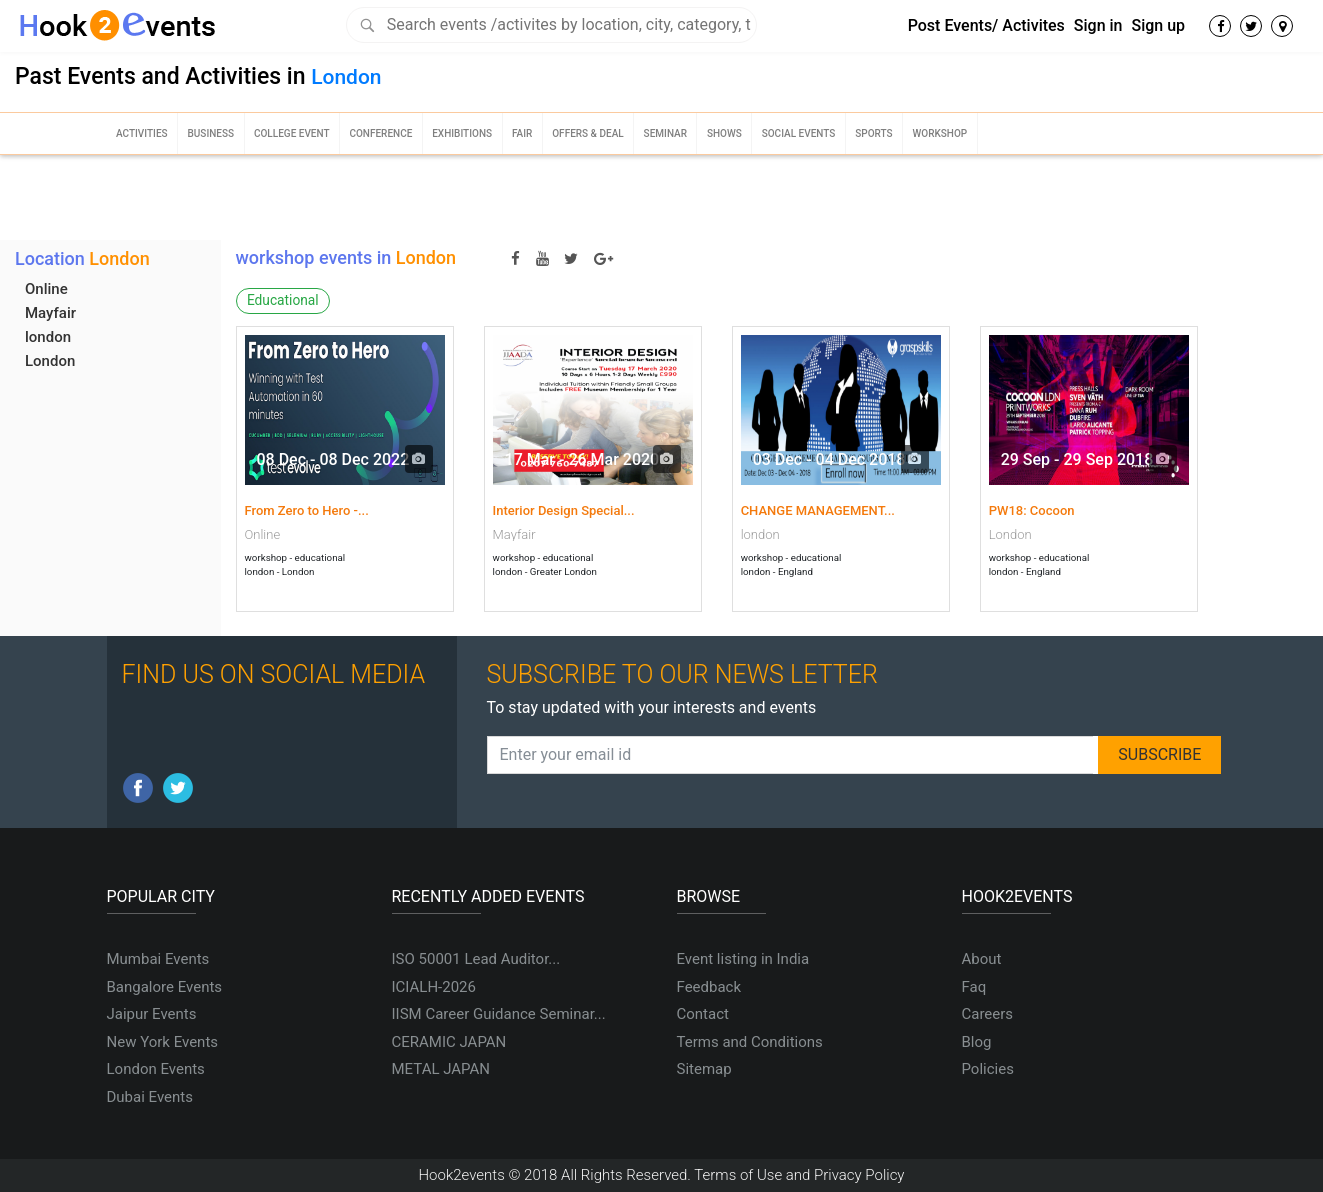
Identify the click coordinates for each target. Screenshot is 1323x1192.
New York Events (163, 1042)
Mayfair (50, 313)
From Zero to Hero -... (307, 510)
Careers (988, 1014)
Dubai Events (150, 1097)
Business (210, 133)
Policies (988, 1069)
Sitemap (704, 1069)
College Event (292, 133)
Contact (703, 1014)
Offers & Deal (588, 133)
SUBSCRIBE (1159, 754)
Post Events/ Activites (986, 25)
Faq (974, 987)
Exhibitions (462, 133)
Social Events (799, 133)
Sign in (1098, 25)
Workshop (939, 133)
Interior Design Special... (564, 510)
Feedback (709, 987)
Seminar (665, 133)
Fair (522, 133)
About (982, 959)
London (346, 77)
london (48, 337)
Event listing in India (743, 959)
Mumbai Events (158, 959)
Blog (977, 1042)
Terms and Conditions (750, 1042)
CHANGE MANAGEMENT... (818, 510)
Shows (724, 133)
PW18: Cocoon (1032, 510)
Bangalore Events (165, 987)
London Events (156, 1069)
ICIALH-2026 (434, 987)
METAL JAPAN (441, 1069)
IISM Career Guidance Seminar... (499, 1014)
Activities (142, 133)
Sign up (1158, 25)
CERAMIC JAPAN (449, 1042)
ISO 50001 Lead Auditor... (476, 959)
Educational (283, 300)
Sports (873, 133)
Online (46, 289)
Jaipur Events (152, 1014)
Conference (380, 133)
